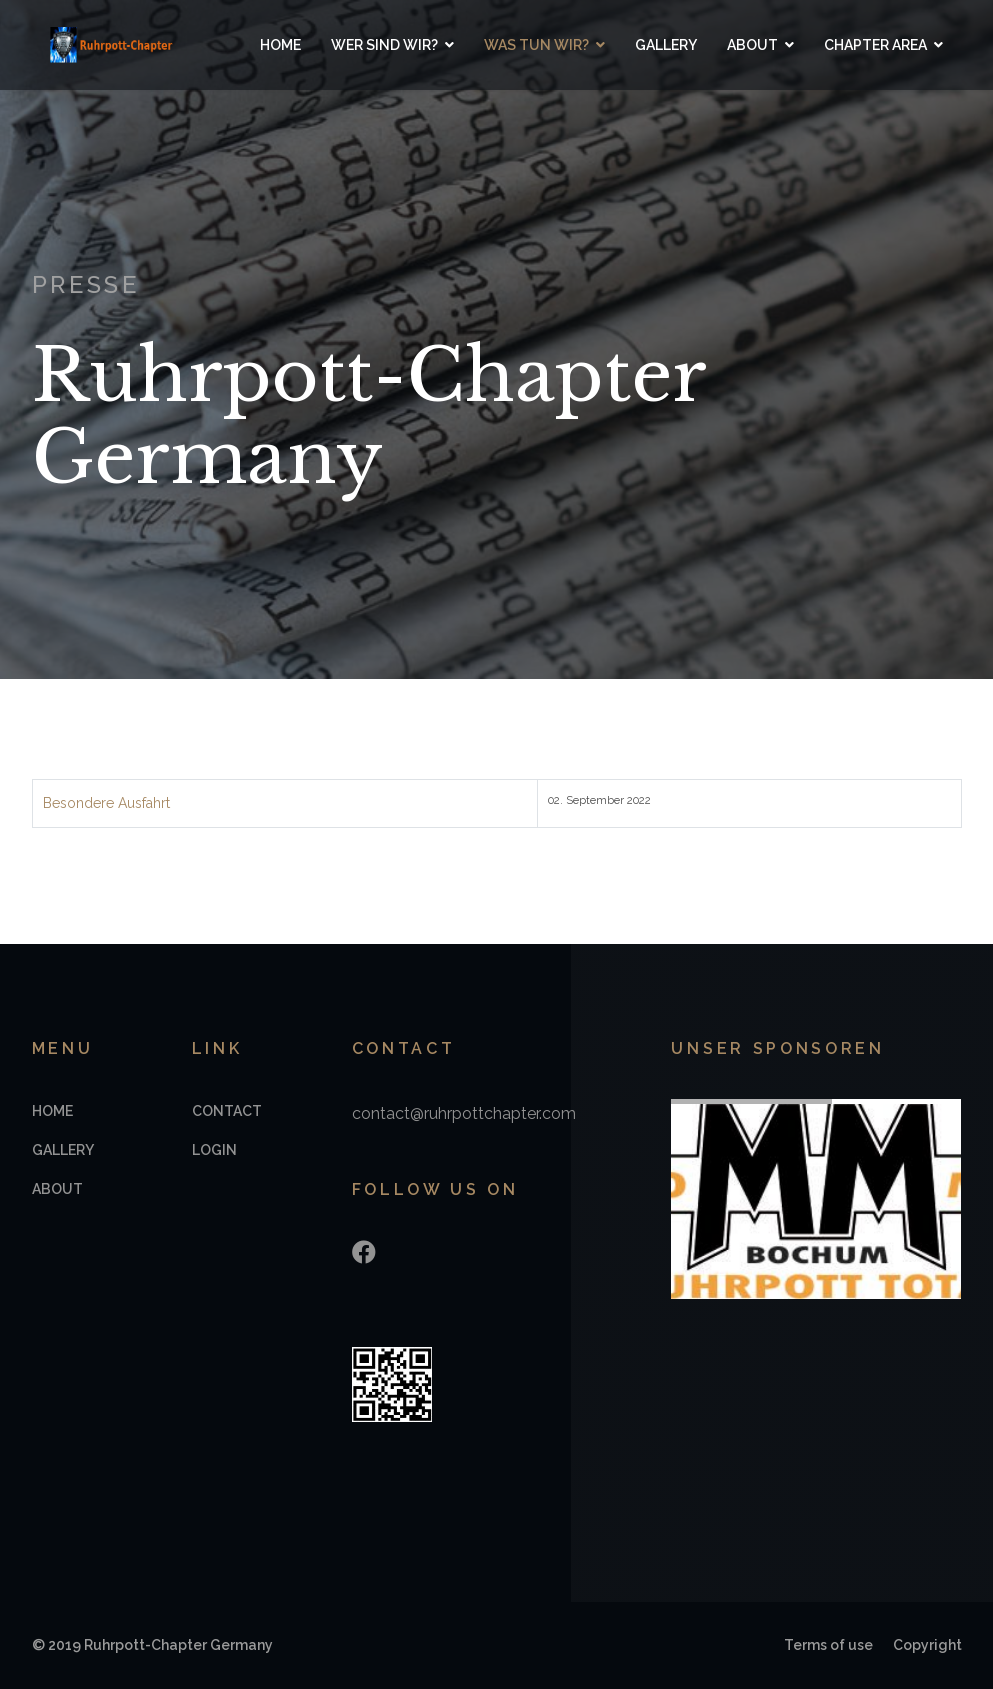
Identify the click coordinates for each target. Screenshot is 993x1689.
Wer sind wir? (384, 45)
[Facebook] (364, 1252)
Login (214, 1150)
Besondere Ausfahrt (106, 803)
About (752, 45)
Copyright (927, 1645)
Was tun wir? (536, 45)
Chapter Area (875, 45)
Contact (227, 1111)
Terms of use (828, 1645)
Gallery (666, 45)
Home (280, 45)
